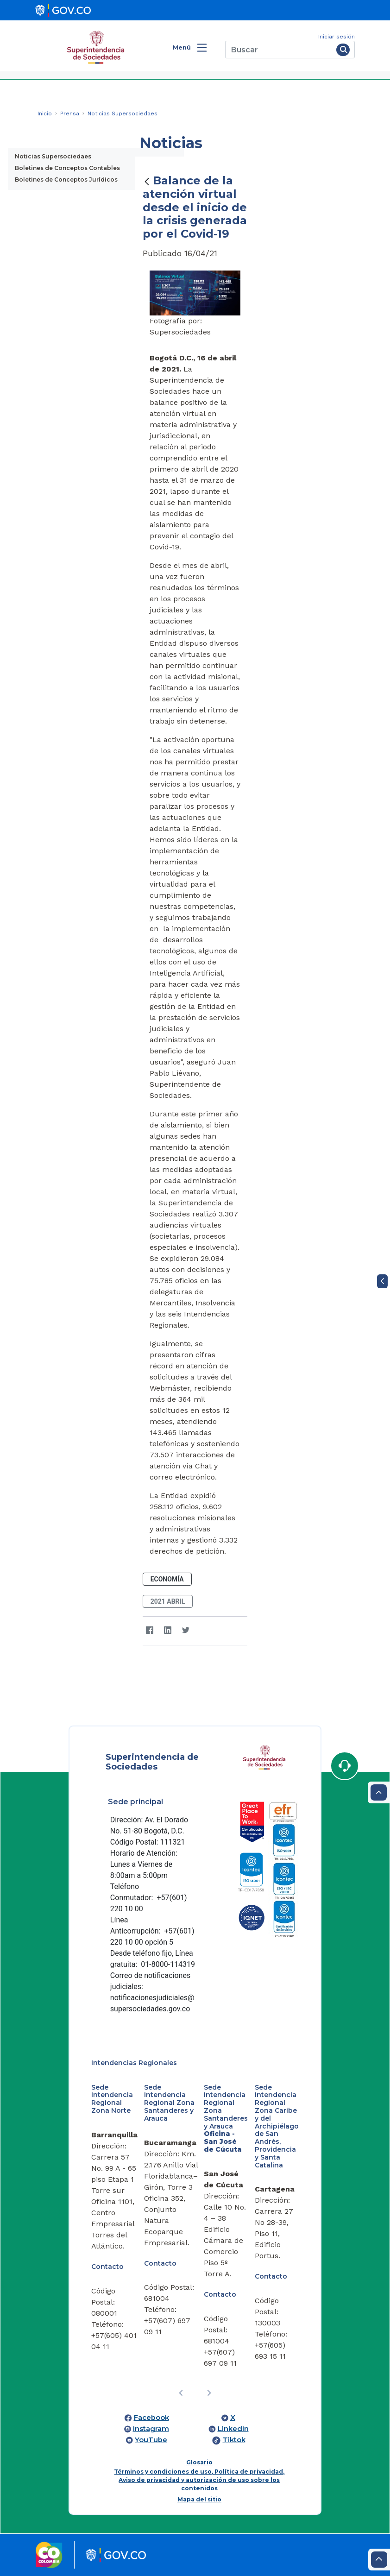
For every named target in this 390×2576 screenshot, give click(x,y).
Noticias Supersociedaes (53, 156)
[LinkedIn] (168, 1631)
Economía (167, 1579)
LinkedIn (233, 2429)
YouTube (151, 2440)
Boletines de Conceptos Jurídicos (66, 179)
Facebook (151, 2417)
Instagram (151, 2429)
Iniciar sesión (336, 36)
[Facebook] (150, 1631)
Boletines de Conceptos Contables (67, 167)
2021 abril (168, 1601)
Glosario (199, 2462)
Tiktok (234, 2440)
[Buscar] (279, 49)
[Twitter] (186, 1631)
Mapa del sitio (199, 2499)
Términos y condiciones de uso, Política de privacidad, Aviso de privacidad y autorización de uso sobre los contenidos (199, 2480)
